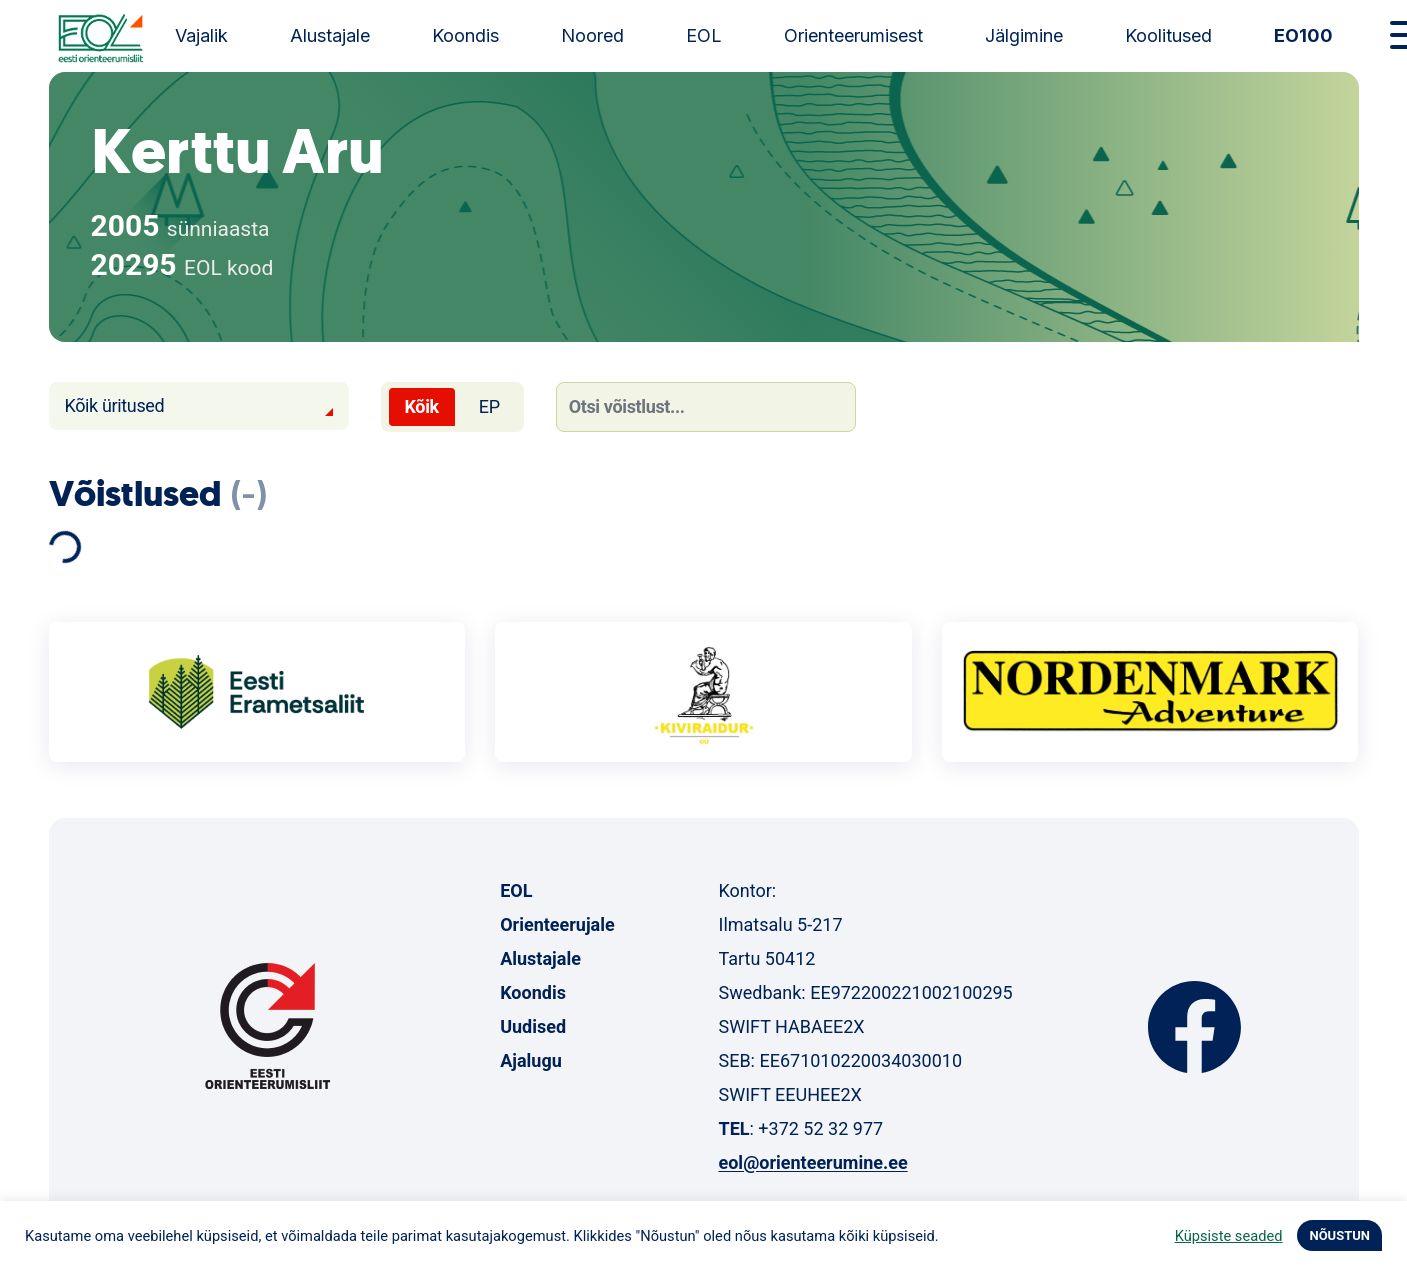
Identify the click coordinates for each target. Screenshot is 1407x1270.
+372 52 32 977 (820, 1128)
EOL (704, 35)
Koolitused (1168, 35)
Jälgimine (1024, 35)
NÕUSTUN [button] (1339, 1235)
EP (489, 406)
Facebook (1194, 1027)
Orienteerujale (557, 924)
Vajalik (201, 35)
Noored (592, 35)
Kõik (422, 406)
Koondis (465, 35)
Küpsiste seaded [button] (1229, 1236)
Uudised (533, 1026)
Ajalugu (531, 1060)
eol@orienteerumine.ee (812, 1162)
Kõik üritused (115, 405)
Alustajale (330, 35)
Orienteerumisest (853, 35)
